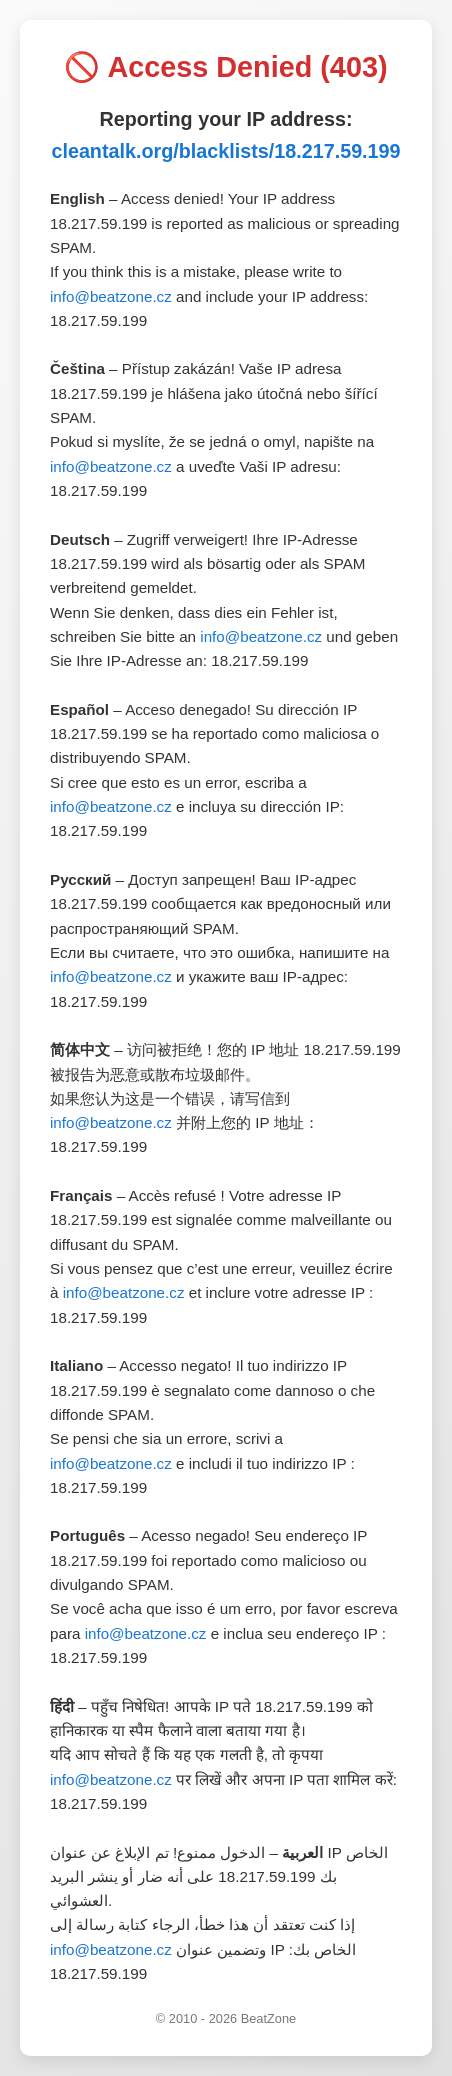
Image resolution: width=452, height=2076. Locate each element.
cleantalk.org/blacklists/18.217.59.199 (225, 151)
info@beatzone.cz (111, 296)
